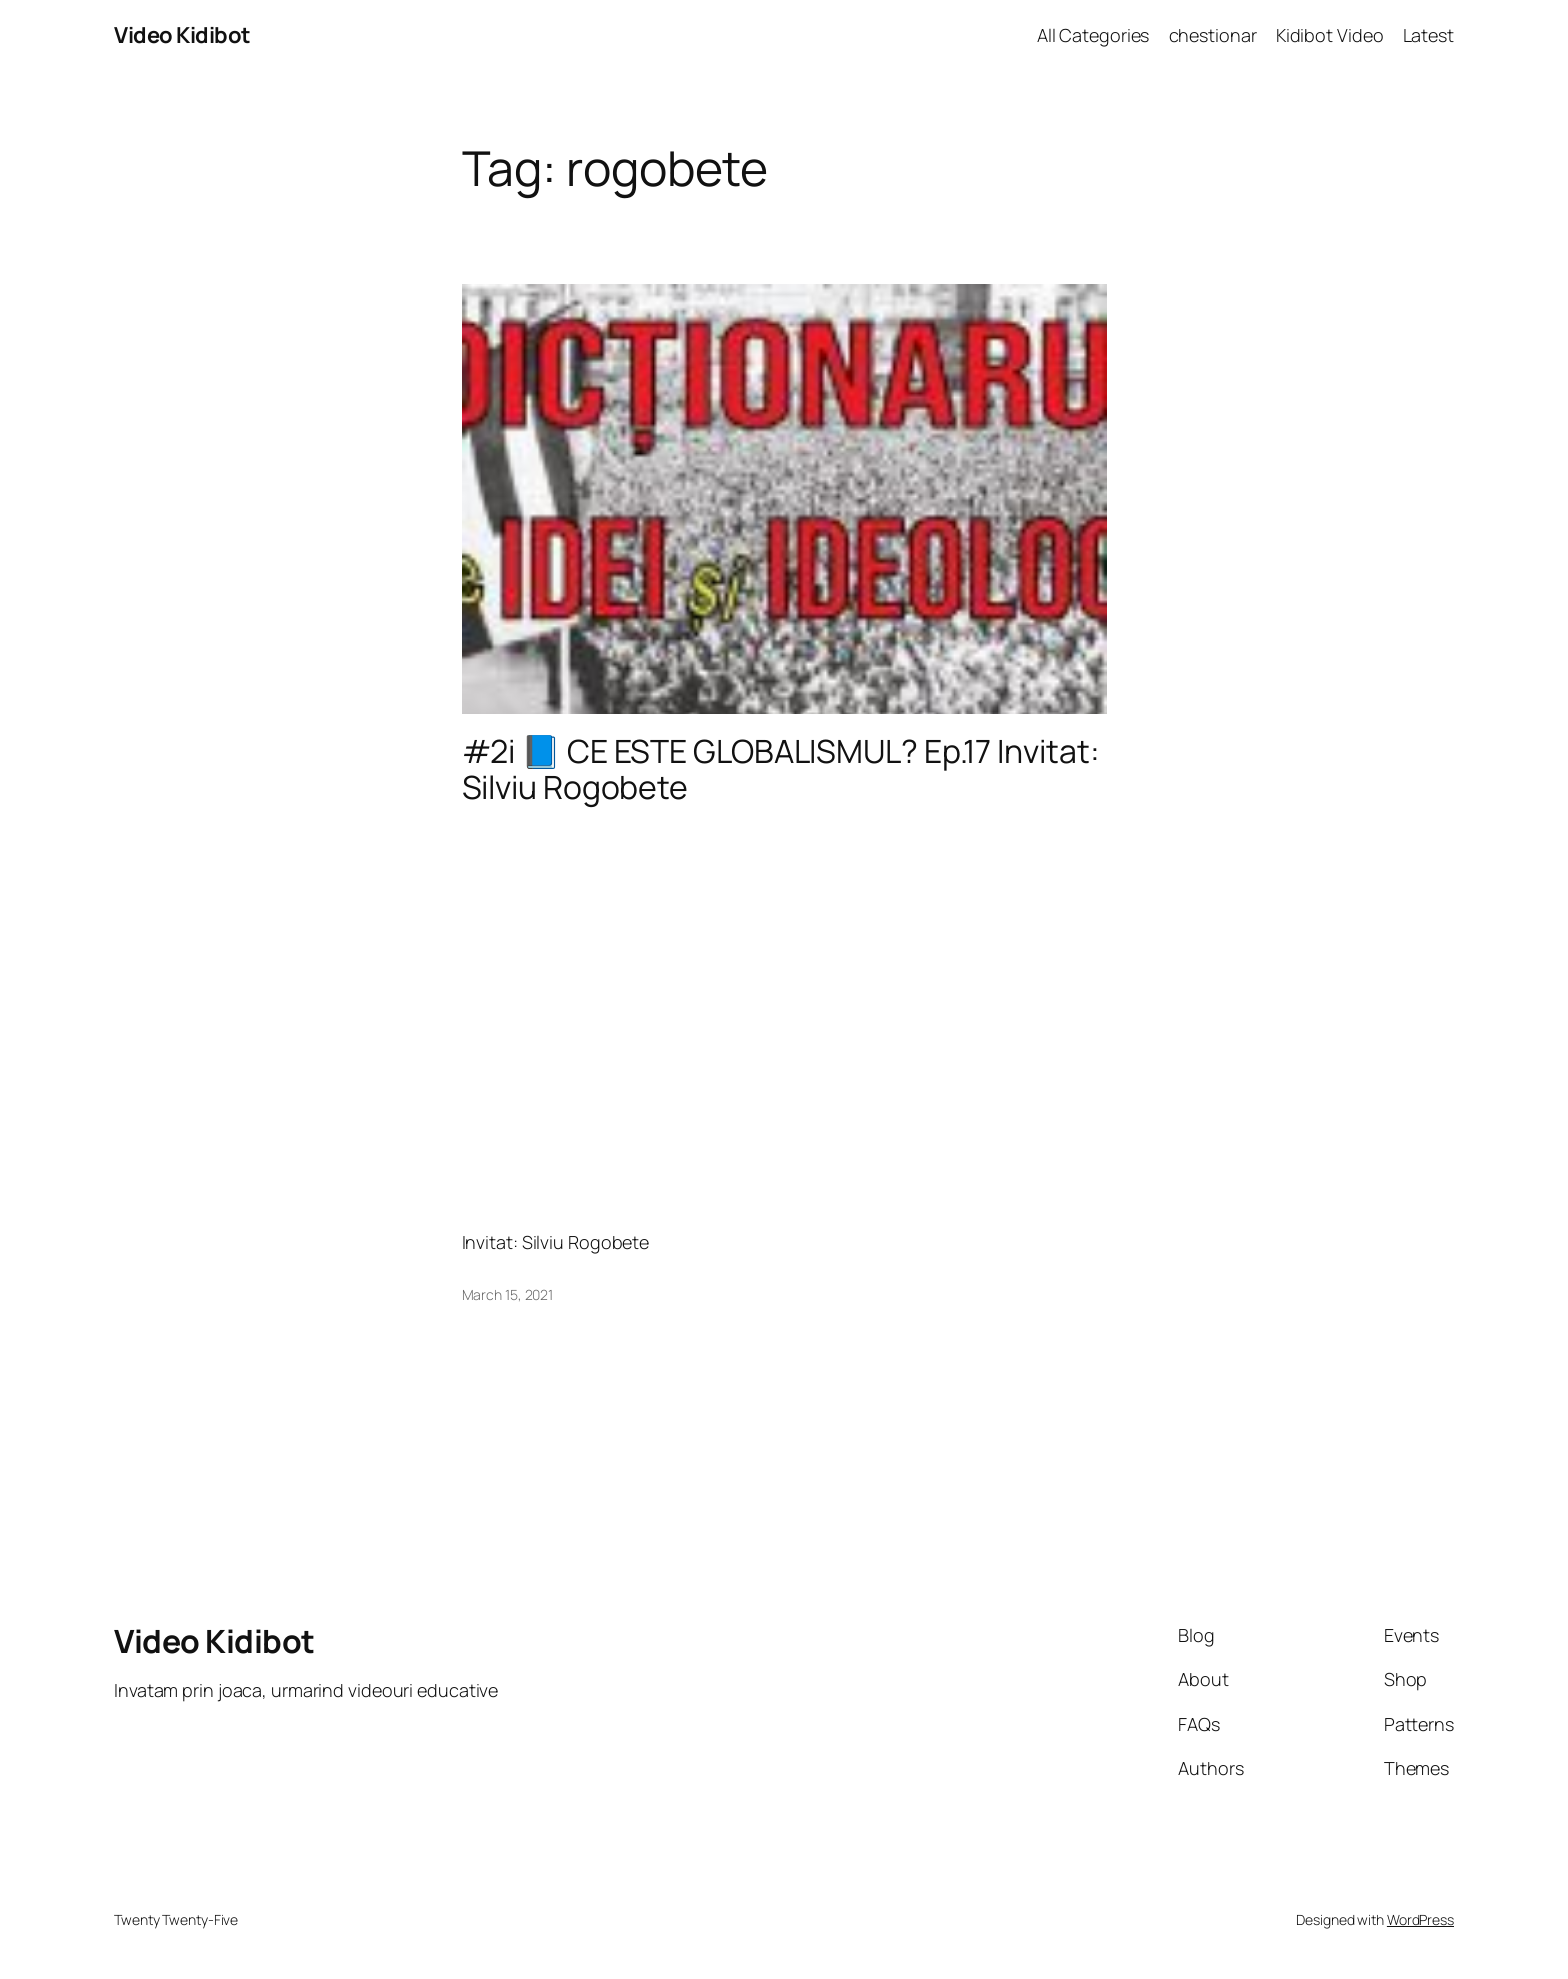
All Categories (1093, 35)
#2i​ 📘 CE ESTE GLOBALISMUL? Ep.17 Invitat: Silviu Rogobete (781, 769)
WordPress (1420, 1919)
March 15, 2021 (508, 1294)
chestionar (1213, 35)
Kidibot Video (1330, 35)
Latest (1428, 35)
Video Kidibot (182, 35)
